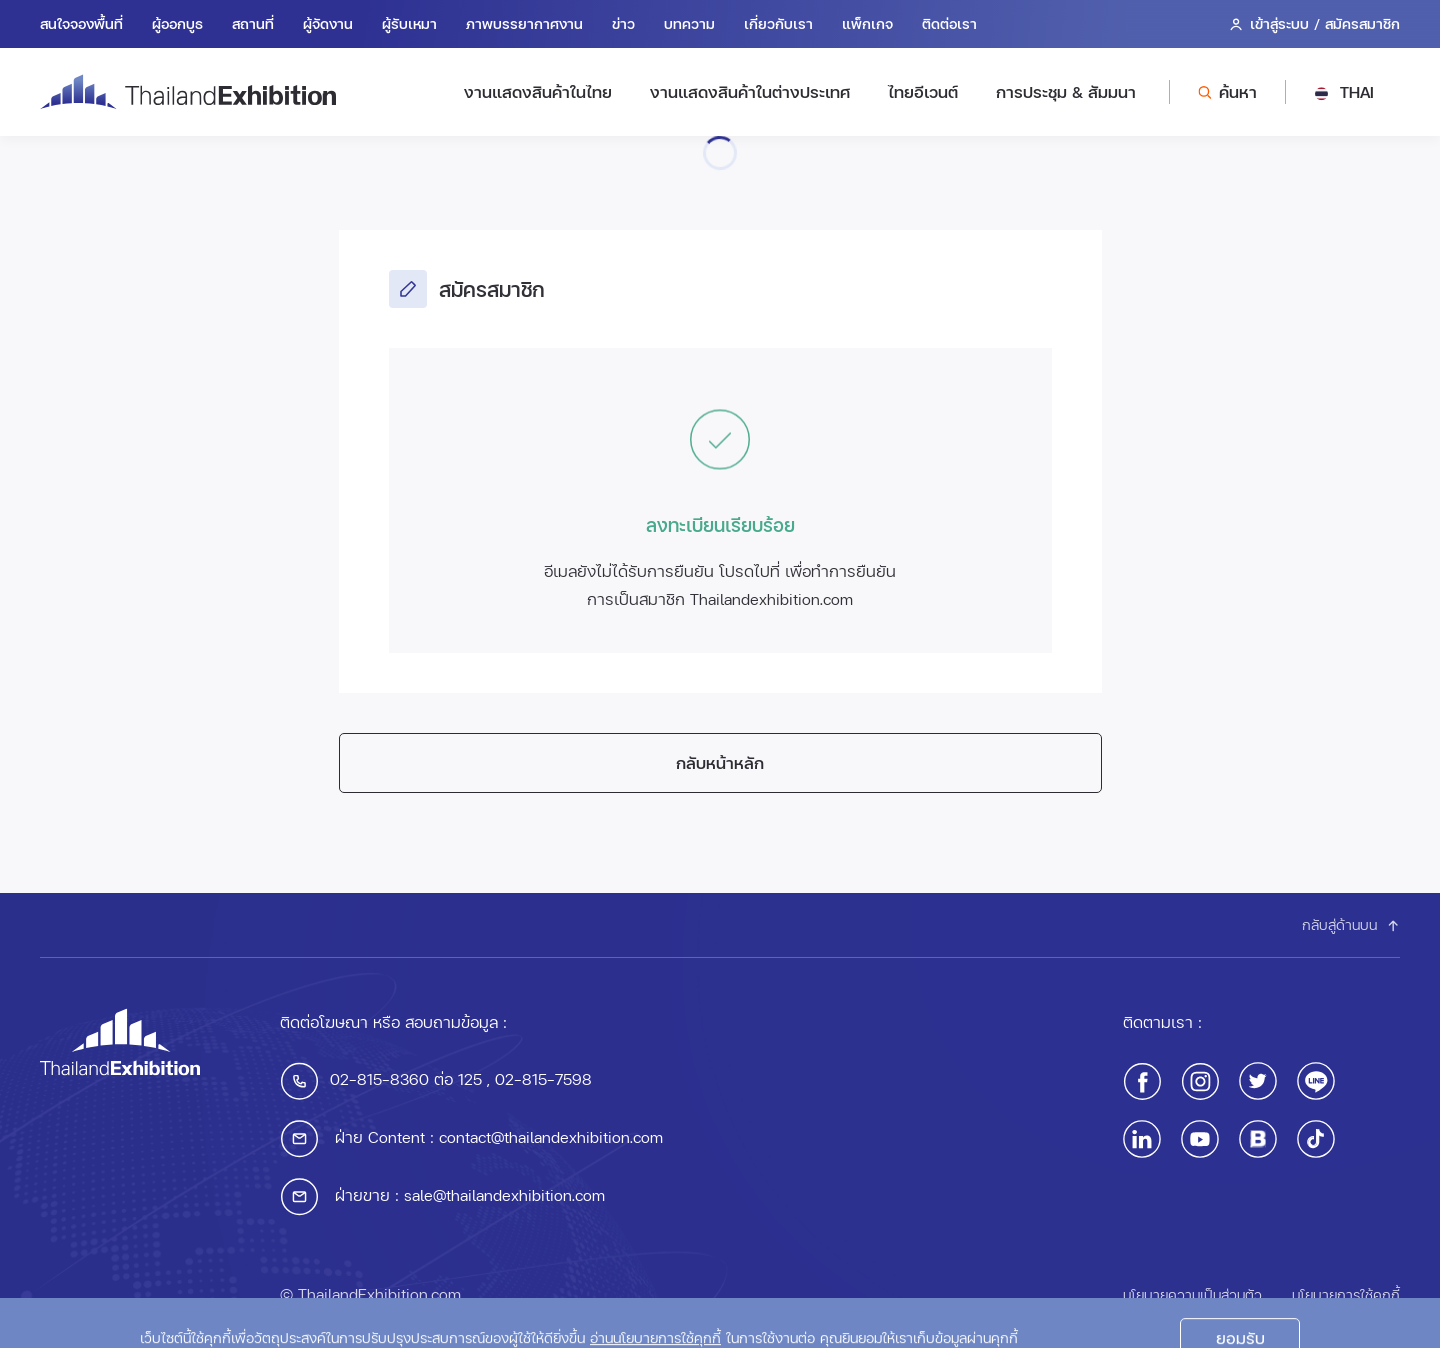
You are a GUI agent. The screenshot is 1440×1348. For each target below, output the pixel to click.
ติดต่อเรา (949, 23)
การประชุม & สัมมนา (1066, 91)
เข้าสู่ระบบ (1279, 23)
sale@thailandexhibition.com (504, 1194)
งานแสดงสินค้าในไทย (538, 91)
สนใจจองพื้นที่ (81, 23)
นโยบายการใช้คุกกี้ (1346, 1294)
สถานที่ (253, 23)
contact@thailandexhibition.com (551, 1136)
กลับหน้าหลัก (720, 762)
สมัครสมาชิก (1362, 23)
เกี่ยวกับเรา (778, 23)
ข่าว (623, 23)
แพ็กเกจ (867, 23)
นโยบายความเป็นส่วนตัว (1192, 1294)
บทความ (689, 23)
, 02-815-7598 (537, 1078)
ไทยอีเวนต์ (923, 91)
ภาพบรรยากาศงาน (524, 23)
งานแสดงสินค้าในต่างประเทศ (750, 91)
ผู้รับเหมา (409, 23)
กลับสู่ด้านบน (1351, 924)
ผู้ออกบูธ (177, 23)
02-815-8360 (379, 1078)
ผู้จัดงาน (328, 23)
